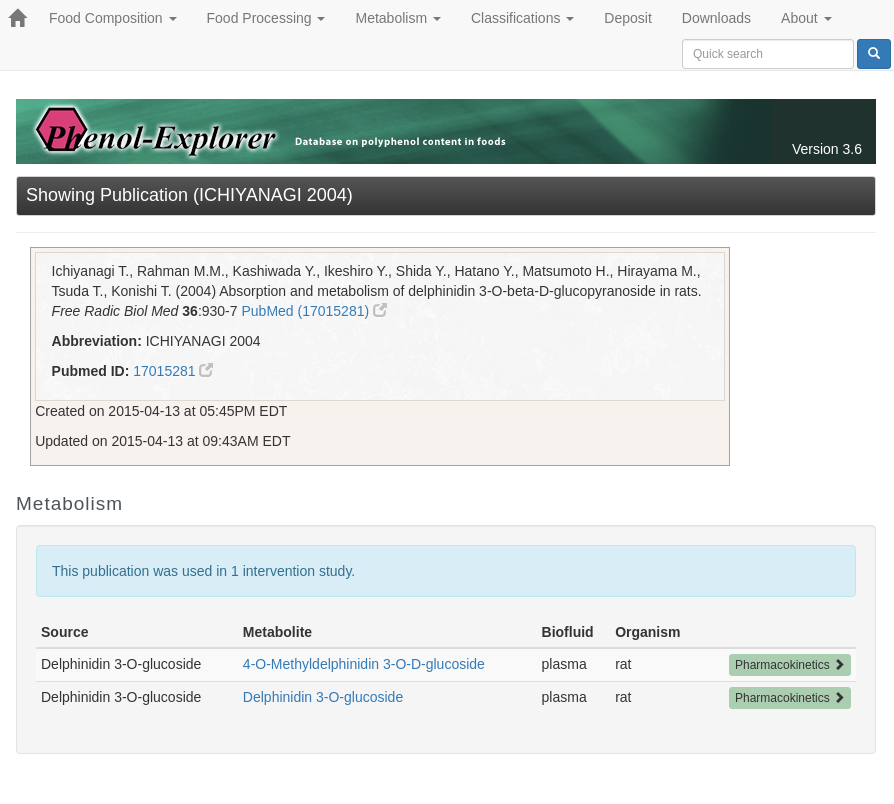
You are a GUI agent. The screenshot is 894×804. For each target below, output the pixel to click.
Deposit (627, 18)
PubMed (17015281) (314, 311)
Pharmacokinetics (790, 665)
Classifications (522, 18)
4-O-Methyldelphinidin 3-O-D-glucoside (364, 664)
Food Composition (113, 18)
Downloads (716, 18)
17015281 (173, 371)
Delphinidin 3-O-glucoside (323, 697)
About (806, 18)
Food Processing (266, 18)
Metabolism (397, 18)
